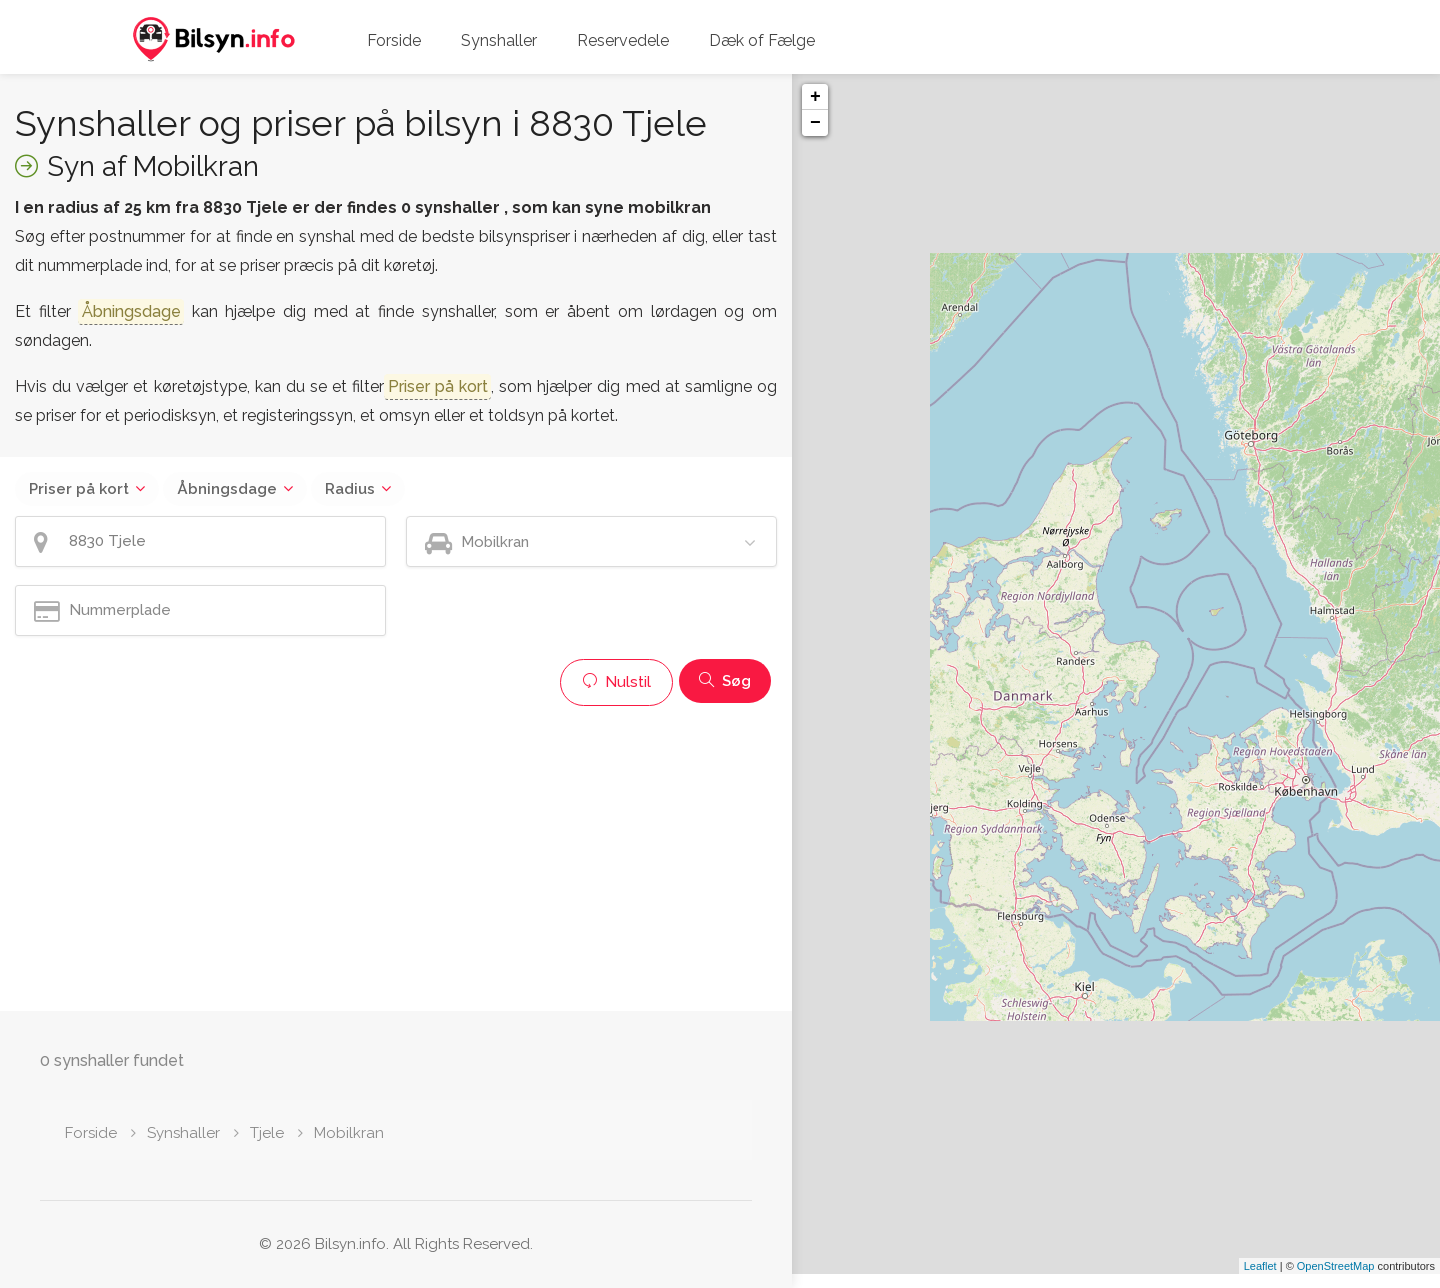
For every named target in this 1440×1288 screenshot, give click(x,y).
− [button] (815, 123)
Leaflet (1260, 1280)
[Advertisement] (396, 856)
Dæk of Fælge (762, 40)
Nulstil (616, 682)
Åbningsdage (227, 489)
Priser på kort (79, 489)
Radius (350, 489)
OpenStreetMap (1336, 1280)
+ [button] (815, 97)
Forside (394, 40)
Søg (725, 681)
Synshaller (499, 40)
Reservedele (623, 40)
